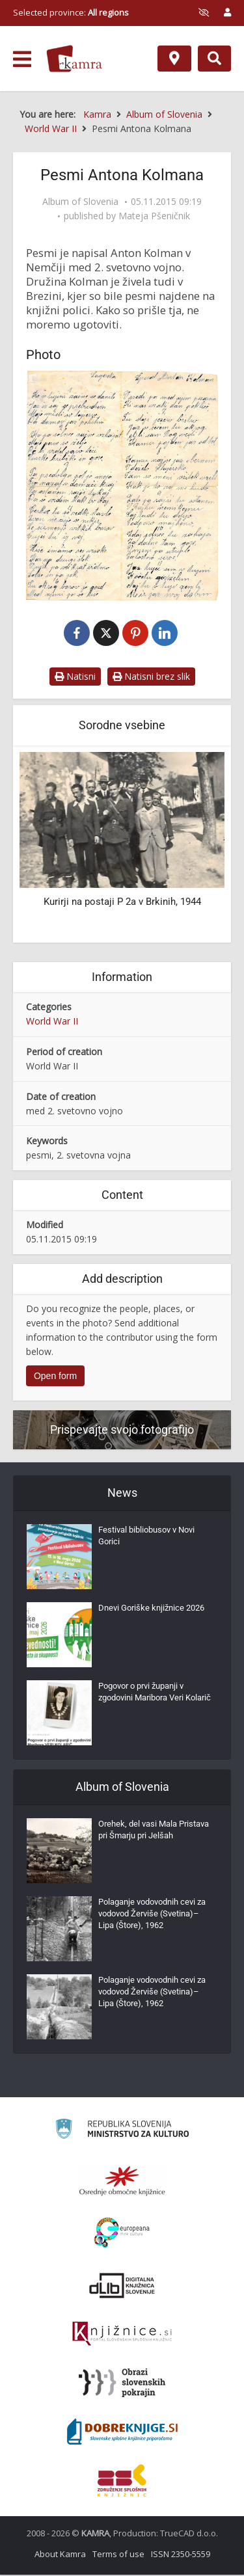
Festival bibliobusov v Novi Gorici (146, 1537)
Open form (55, 1378)
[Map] (174, 59)
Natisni (75, 677)
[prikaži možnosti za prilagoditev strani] (203, 12)
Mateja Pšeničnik (154, 216)
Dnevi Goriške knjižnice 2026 (151, 1609)
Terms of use (118, 2555)
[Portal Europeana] (122, 2234)
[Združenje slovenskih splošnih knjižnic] (122, 2335)
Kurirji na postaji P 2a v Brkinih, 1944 (122, 903)
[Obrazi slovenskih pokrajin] (122, 2384)
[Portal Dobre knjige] (122, 2433)
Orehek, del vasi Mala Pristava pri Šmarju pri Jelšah (153, 1831)
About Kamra (60, 2555)
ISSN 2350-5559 (180, 2555)
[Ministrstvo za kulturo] (122, 2132)
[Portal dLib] (122, 2286)
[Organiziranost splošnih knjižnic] (122, 2182)
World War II (52, 1022)
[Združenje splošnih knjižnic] (122, 2481)
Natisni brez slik (151, 677)
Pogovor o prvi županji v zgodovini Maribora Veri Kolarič (154, 1693)
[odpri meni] (22, 59)
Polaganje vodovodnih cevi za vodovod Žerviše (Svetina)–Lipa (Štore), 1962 (152, 1914)
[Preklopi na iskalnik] (214, 59)
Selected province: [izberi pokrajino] (71, 12)
